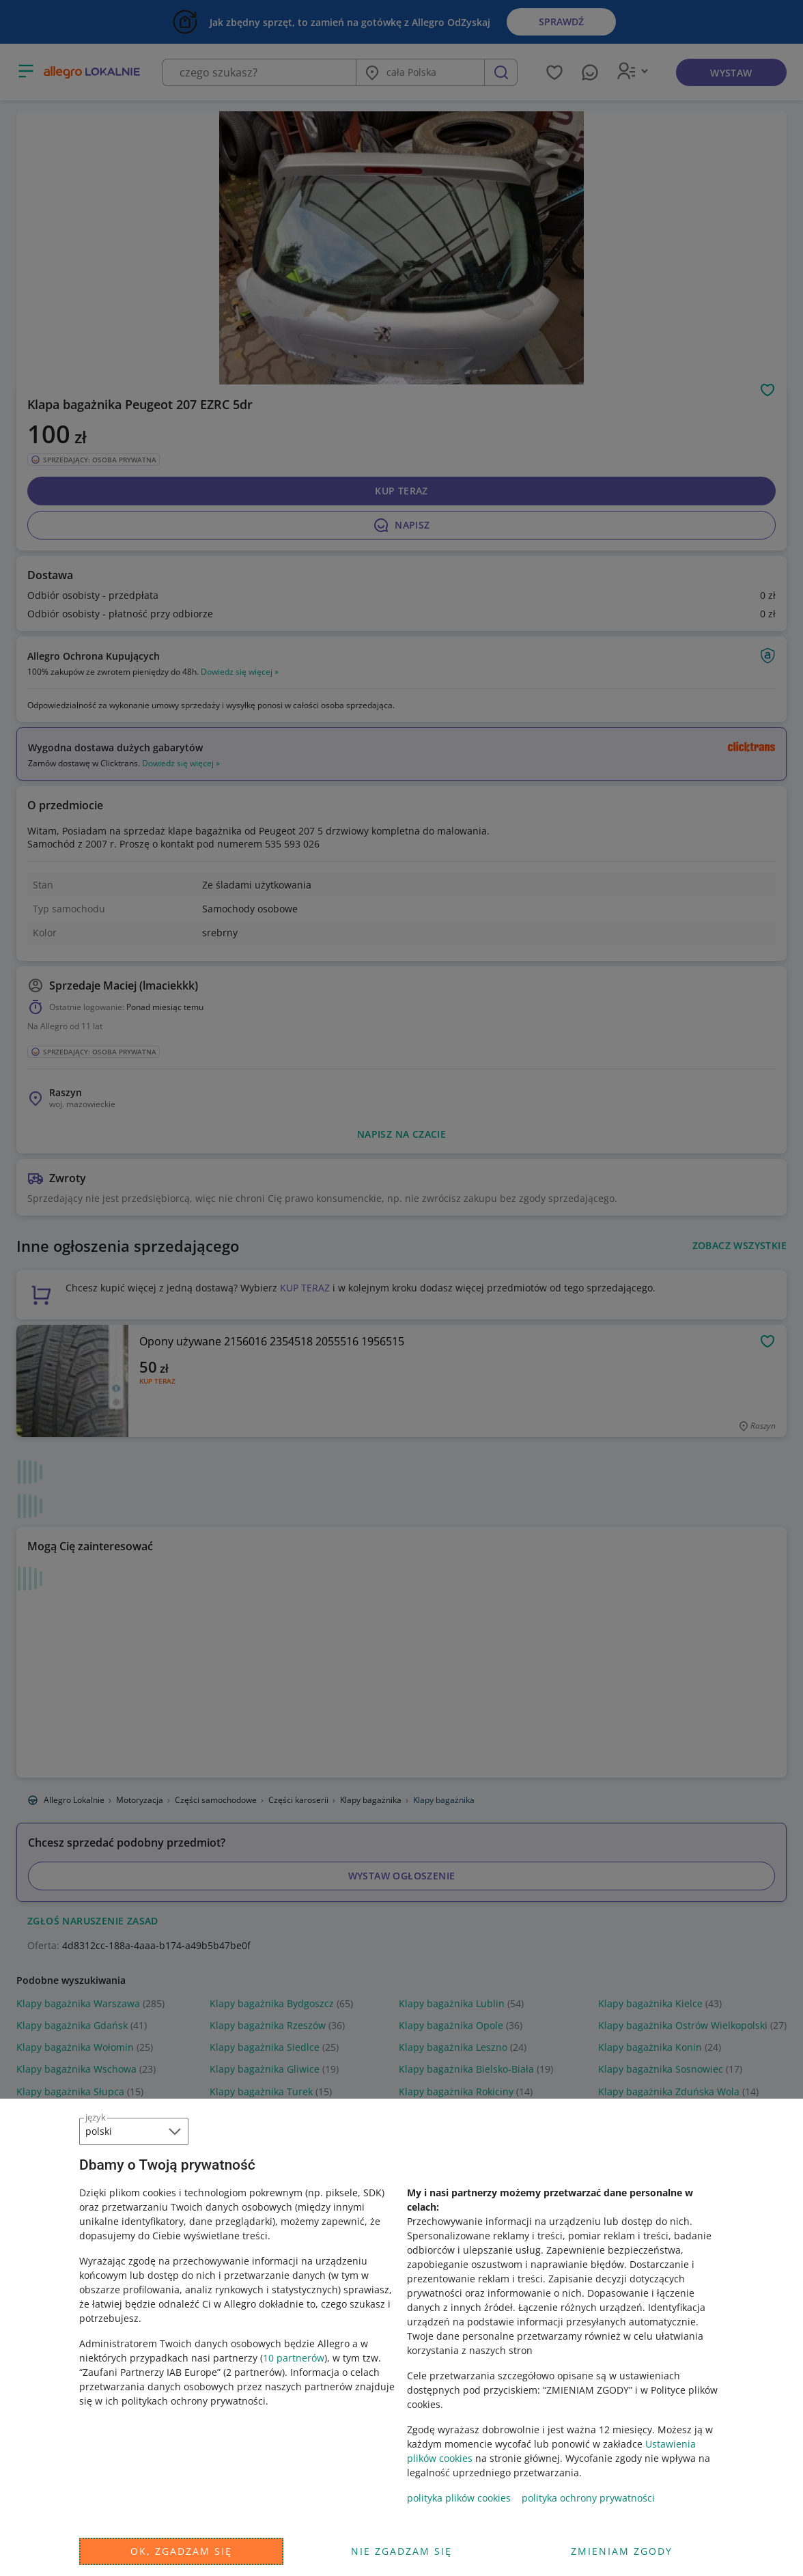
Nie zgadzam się (401, 2551)
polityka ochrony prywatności (588, 2497)
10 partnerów (293, 2357)
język (95, 2117)
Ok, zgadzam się (181, 2551)
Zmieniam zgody (622, 2551)
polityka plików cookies (459, 2497)
